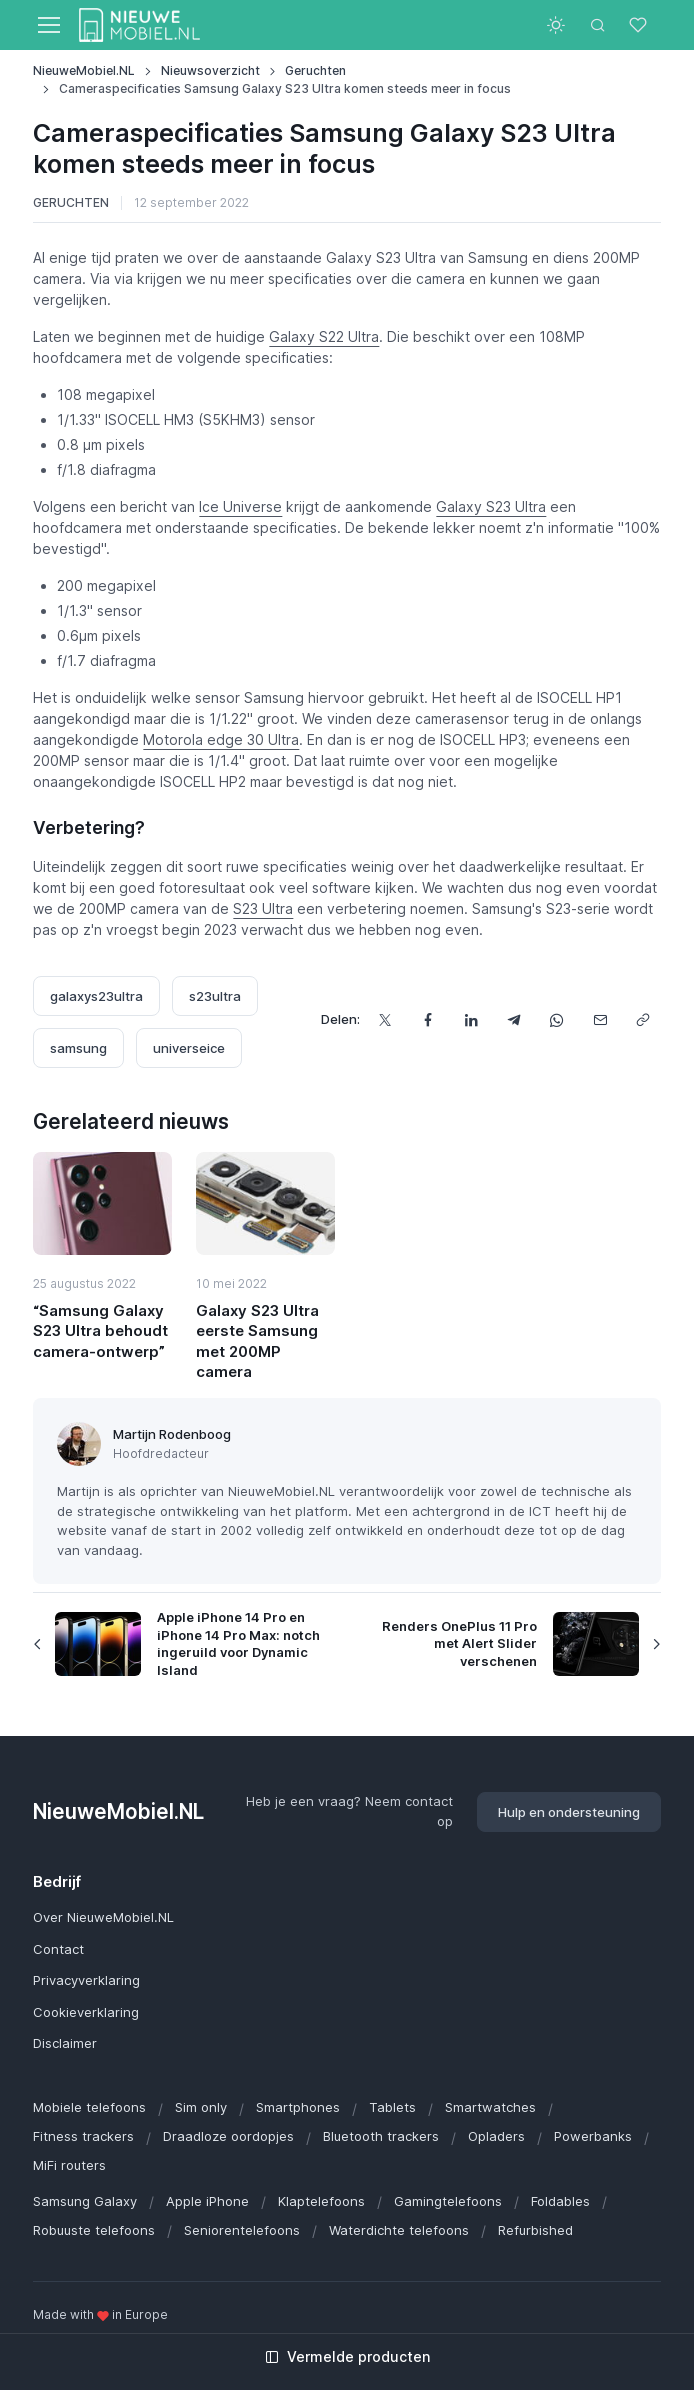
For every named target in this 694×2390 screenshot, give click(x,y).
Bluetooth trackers (381, 2136)
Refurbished (535, 2230)
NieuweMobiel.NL (84, 70)
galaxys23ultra (96, 996)
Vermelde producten (347, 2356)
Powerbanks (593, 2136)
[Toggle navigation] (48, 25)
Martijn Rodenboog (172, 1434)
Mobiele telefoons (89, 2107)
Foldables (560, 2201)
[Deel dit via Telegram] (514, 1020)
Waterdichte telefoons (399, 2230)
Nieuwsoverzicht (210, 70)
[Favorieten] (640, 25)
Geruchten (315, 70)
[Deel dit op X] (385, 1020)
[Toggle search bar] (598, 25)
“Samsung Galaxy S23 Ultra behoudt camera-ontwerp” (100, 1331)
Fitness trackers (83, 2136)
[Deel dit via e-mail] (600, 1020)
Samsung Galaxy (85, 2201)
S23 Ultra (263, 908)
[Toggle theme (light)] (556, 25)
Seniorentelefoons (242, 2230)
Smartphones (298, 2107)
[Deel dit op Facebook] (428, 1020)
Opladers (496, 2136)
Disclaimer (65, 2043)
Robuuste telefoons (94, 2230)
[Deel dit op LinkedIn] (471, 1020)
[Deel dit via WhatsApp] (557, 1020)
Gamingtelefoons (448, 2201)
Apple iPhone (207, 2201)
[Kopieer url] (643, 1020)
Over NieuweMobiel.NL (103, 1917)
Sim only (201, 2107)
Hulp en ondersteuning (569, 1812)
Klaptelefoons (321, 2201)
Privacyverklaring (86, 1980)
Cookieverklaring (86, 2012)
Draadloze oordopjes (228, 2136)
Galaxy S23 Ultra (491, 506)
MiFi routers (69, 2165)
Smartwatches (490, 2107)
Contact (58, 1949)
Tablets (392, 2107)
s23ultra (215, 996)
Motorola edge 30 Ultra (221, 739)
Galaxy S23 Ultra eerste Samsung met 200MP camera (257, 1341)
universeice (189, 1048)
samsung (78, 1048)
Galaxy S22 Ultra (324, 336)
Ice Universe (240, 506)
